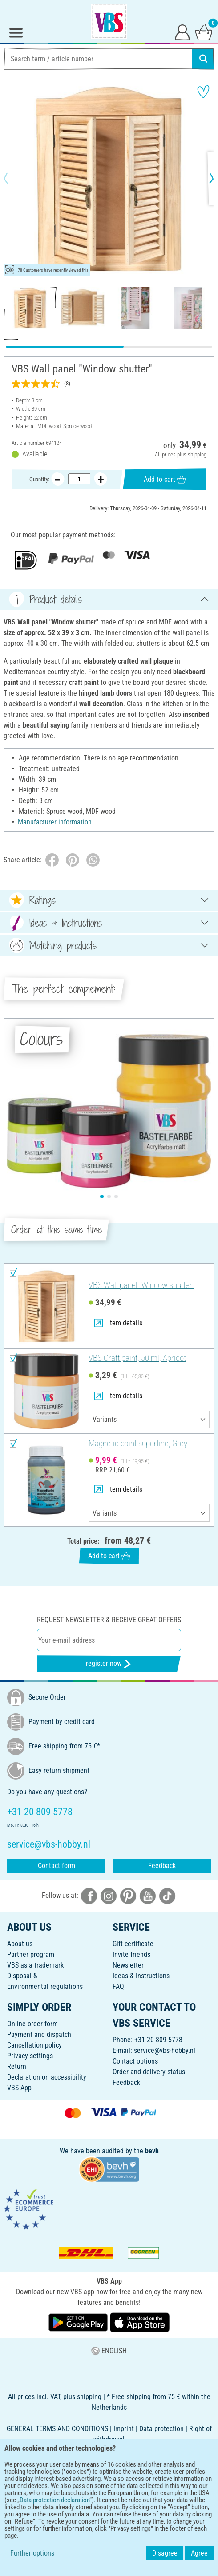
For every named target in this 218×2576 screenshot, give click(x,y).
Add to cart (165, 479)
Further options (32, 2553)
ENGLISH (109, 2351)
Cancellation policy (34, 2045)
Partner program (30, 1954)
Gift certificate (133, 1944)
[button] (13, 178)
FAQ (118, 1986)
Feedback (162, 1865)
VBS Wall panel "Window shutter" (141, 1285)
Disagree (165, 2553)
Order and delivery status (149, 2072)
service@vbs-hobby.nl (164, 2050)
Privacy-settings (30, 2056)
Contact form (56, 1865)
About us (19, 1944)
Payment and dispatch (39, 2034)
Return (16, 2066)
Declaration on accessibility (46, 2077)
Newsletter (128, 1965)
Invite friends (131, 1954)
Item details (118, 1323)
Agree (199, 2553)
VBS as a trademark (35, 1965)
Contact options (135, 2061)
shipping (197, 454)
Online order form (32, 2024)
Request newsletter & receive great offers (109, 1620)
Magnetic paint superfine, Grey (138, 1443)
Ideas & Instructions (141, 1976)
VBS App (19, 2088)
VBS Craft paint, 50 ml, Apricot (137, 1358)
